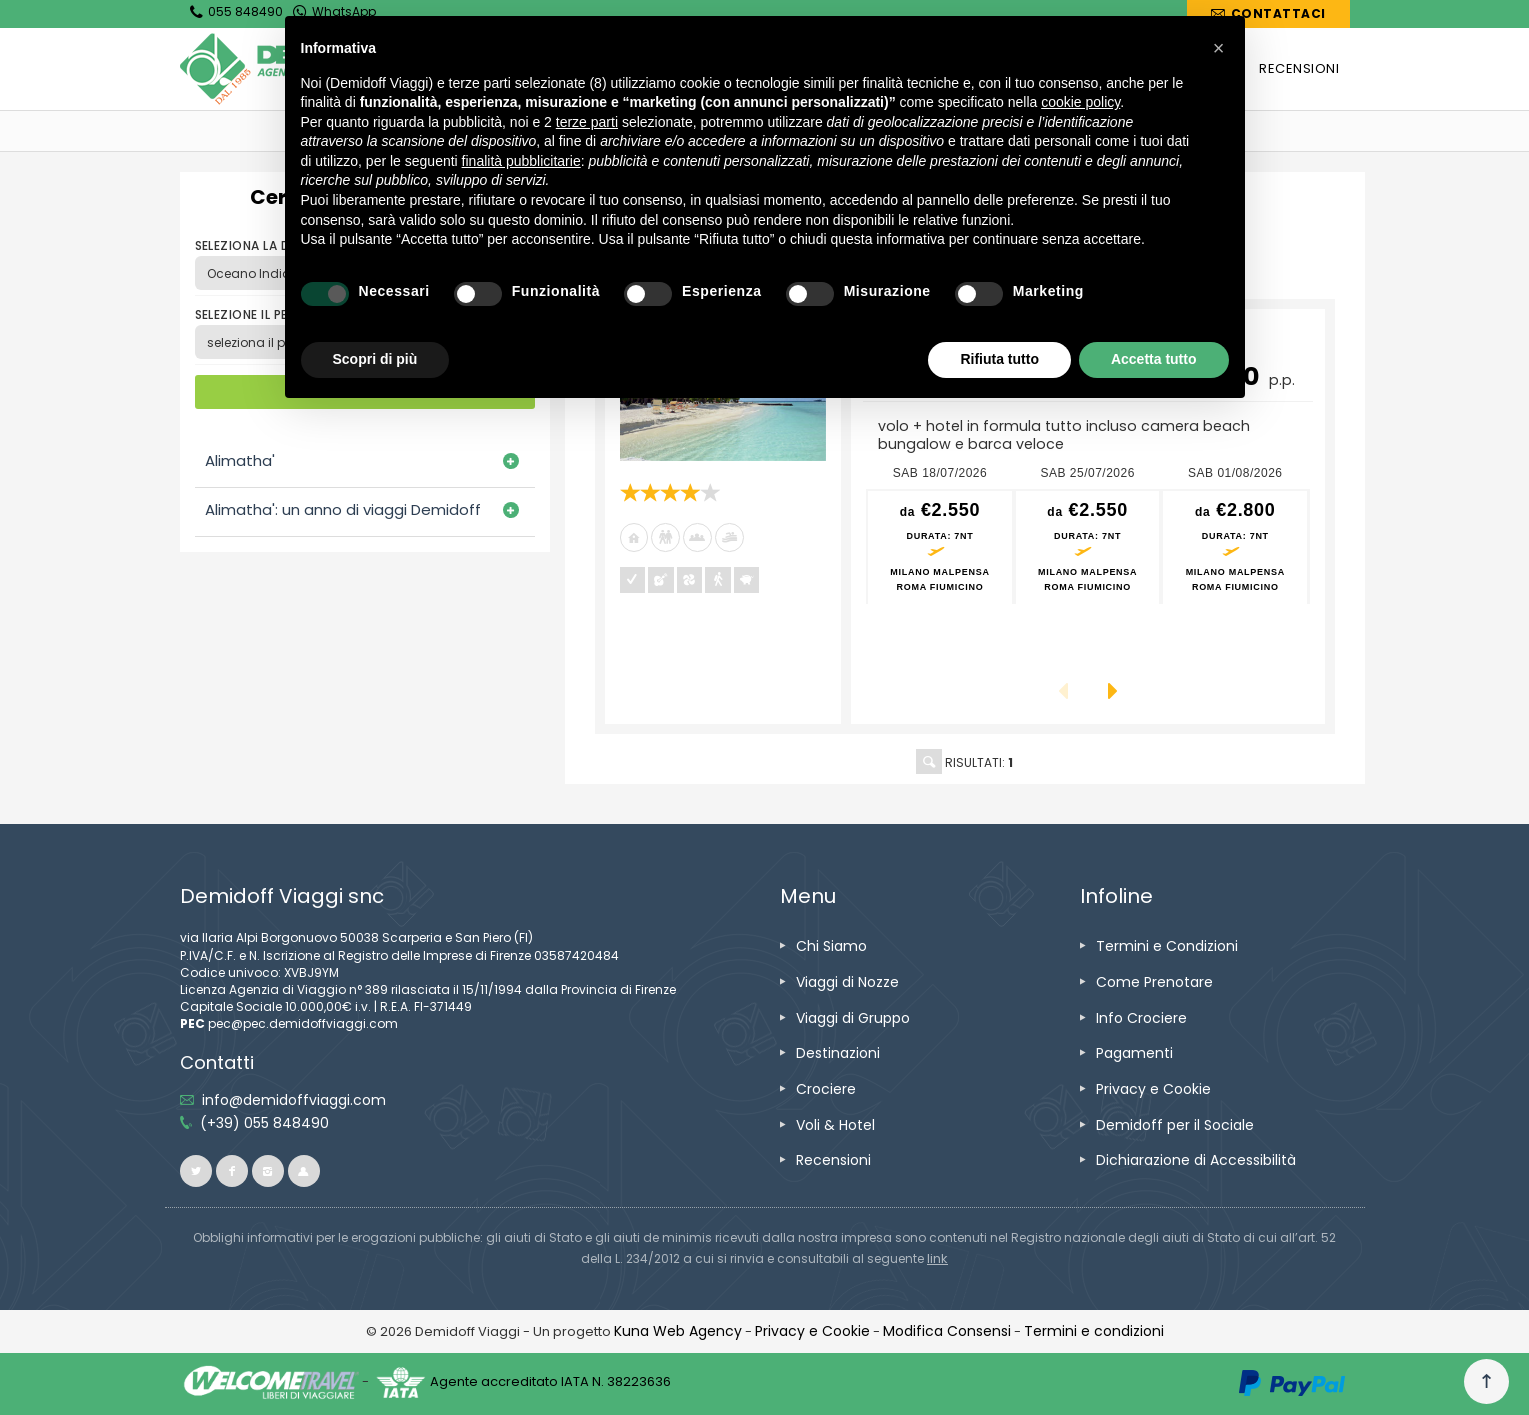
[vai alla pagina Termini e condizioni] (1094, 1331)
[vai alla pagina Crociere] (826, 1089)
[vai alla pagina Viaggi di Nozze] (847, 982)
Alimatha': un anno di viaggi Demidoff (343, 509)
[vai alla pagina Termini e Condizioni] (1167, 946)
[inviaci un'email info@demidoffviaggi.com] (294, 1100)
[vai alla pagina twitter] (196, 1171)
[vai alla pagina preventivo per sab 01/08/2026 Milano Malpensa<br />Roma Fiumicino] (1235, 547)
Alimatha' (240, 460)
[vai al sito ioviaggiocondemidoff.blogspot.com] (304, 1171)
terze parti (587, 122)
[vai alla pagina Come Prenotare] (1154, 982)
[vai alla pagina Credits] (678, 1331)
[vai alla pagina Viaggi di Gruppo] (853, 1018)
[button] (1219, 48)
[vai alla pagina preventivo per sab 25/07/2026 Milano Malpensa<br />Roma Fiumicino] (1088, 547)
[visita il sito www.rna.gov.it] (937, 1258)
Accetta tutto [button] (1154, 359)
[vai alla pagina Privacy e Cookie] (1153, 1089)
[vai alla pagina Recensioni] (833, 1160)
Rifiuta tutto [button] (999, 359)
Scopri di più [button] (375, 359)
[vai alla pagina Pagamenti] (1134, 1053)
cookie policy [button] (1080, 102)
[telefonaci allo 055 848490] (264, 1123)
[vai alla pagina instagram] (268, 1171)
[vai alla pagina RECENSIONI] (1299, 69)
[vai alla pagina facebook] (232, 1171)
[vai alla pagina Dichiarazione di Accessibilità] (1196, 1160)
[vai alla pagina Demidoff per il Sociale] (1175, 1125)
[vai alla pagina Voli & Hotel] (835, 1125)
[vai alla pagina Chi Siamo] (831, 946)
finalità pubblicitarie (521, 161)
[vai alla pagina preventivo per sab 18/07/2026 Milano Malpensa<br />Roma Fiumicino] (940, 547)
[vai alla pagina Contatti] (1268, 14)
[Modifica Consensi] (947, 1331)
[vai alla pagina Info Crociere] (1141, 1018)
